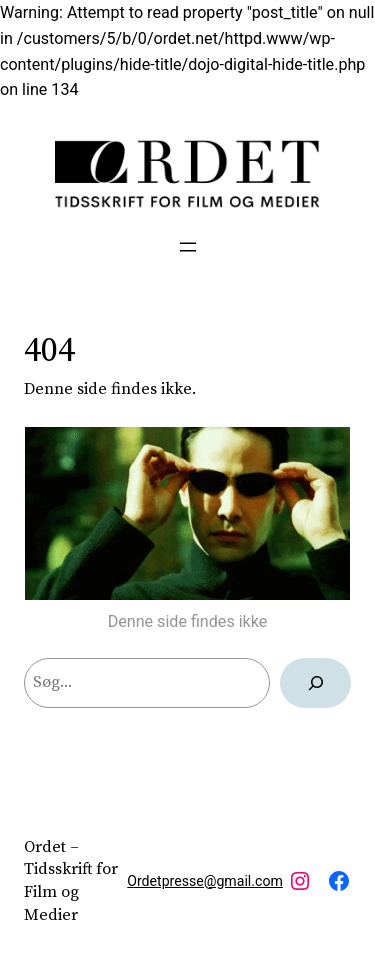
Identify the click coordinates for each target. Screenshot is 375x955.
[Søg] (315, 683)
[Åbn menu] (188, 247)
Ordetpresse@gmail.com (205, 881)
